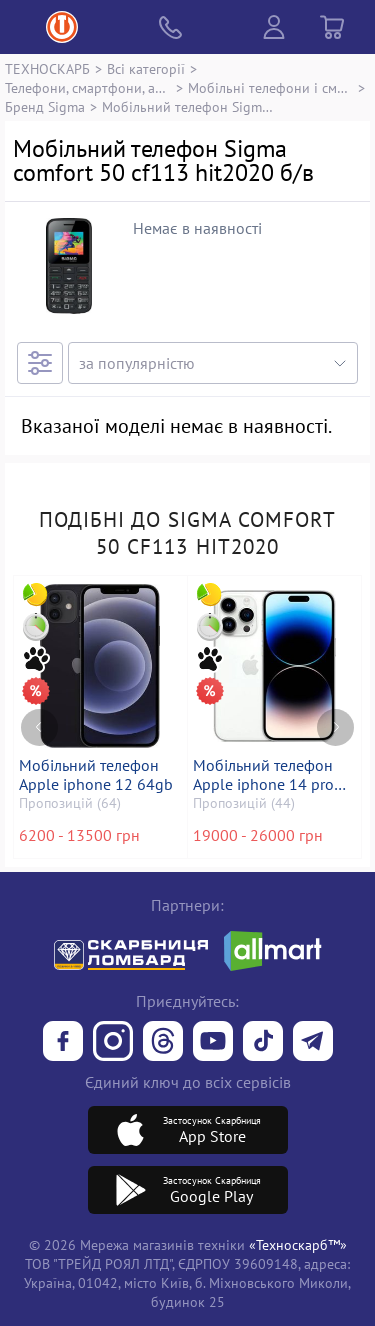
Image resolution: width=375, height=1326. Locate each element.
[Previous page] (39, 727)
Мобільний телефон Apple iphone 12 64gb (96, 775)
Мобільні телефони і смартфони (271, 87)
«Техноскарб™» (298, 1244)
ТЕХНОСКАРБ (47, 68)
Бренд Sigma (45, 106)
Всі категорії (146, 68)
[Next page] (335, 727)
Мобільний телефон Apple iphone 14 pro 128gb (263, 775)
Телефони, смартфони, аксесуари (88, 87)
